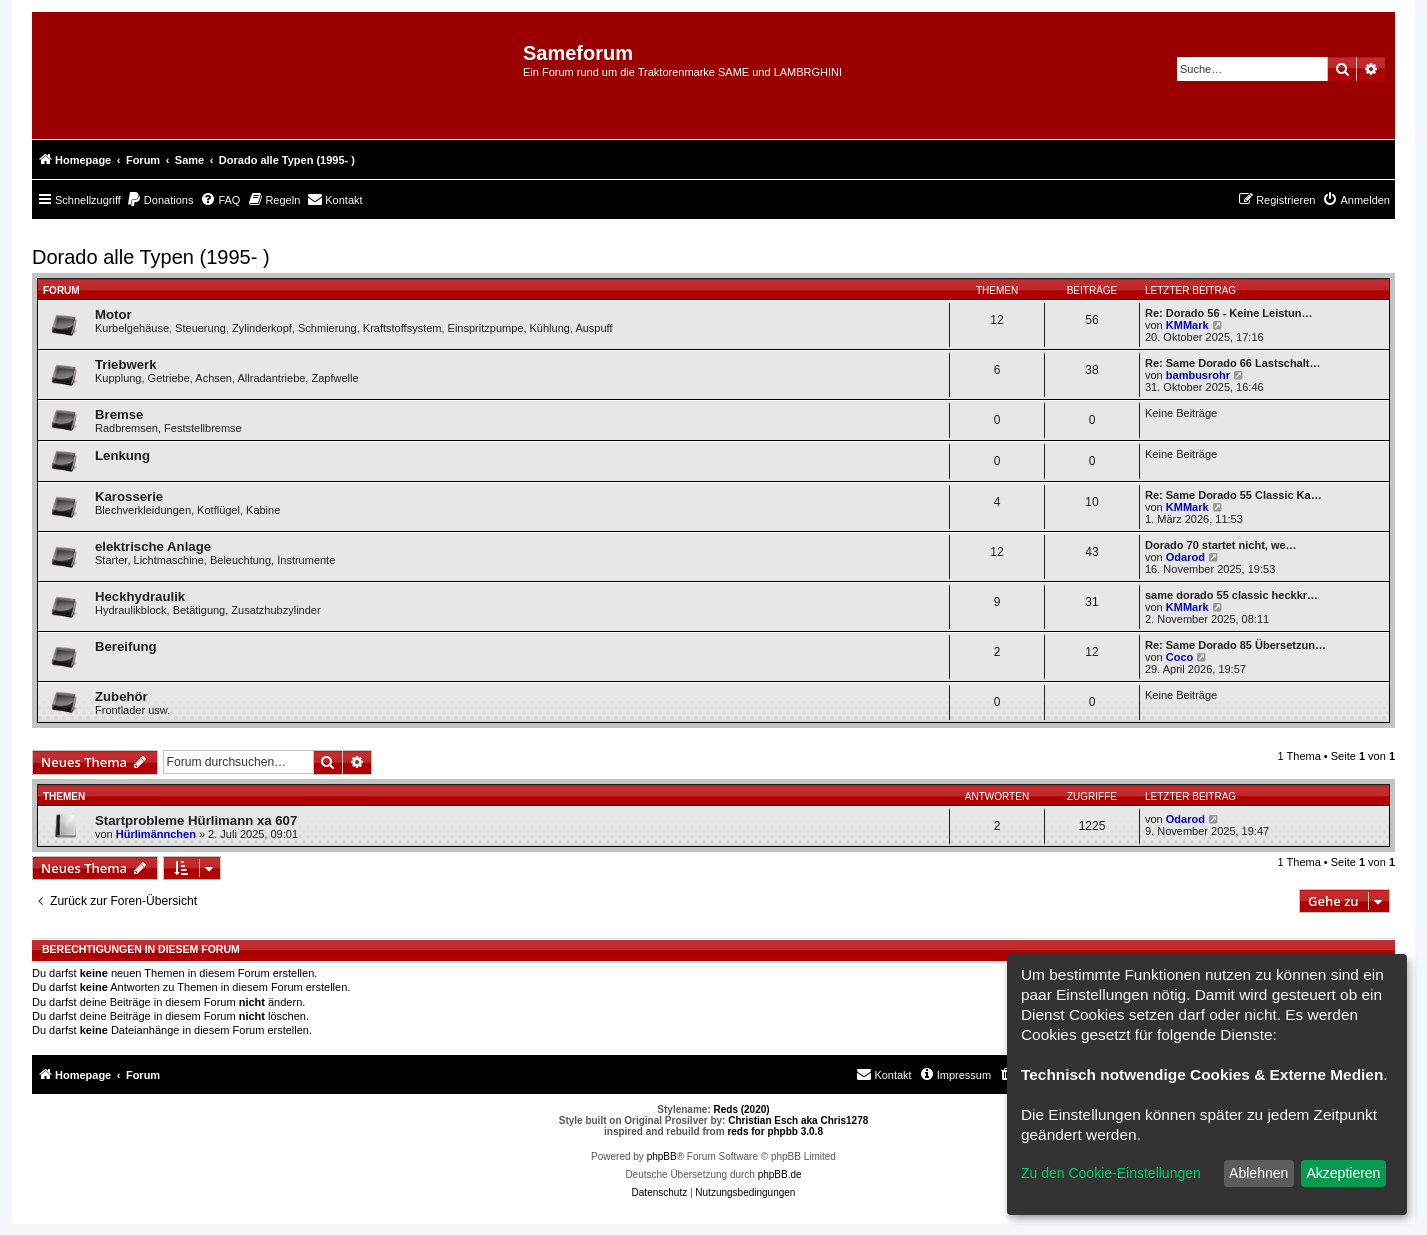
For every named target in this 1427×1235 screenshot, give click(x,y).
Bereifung (126, 646)
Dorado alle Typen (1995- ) (151, 257)
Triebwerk (126, 364)
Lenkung (122, 455)
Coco (1180, 657)
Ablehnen (1258, 1173)
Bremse (119, 414)
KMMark (1187, 325)
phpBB (662, 1156)
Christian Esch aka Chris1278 (798, 1120)
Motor (113, 314)
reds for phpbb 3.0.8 (775, 1131)
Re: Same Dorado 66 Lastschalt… (1232, 363)
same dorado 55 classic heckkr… (1231, 595)
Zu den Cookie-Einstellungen (1111, 1173)
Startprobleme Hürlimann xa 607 (196, 820)
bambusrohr (1198, 375)
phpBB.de (780, 1174)
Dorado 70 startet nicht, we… (1221, 545)
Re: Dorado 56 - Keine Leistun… (1228, 313)
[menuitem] (160, 200)
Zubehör (121, 696)
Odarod (1185, 557)
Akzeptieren (1343, 1173)
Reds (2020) (742, 1109)
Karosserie (129, 496)
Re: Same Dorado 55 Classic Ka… (1233, 495)
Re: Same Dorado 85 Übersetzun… (1235, 645)
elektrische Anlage (153, 546)
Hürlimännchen (156, 834)
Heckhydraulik (140, 596)
